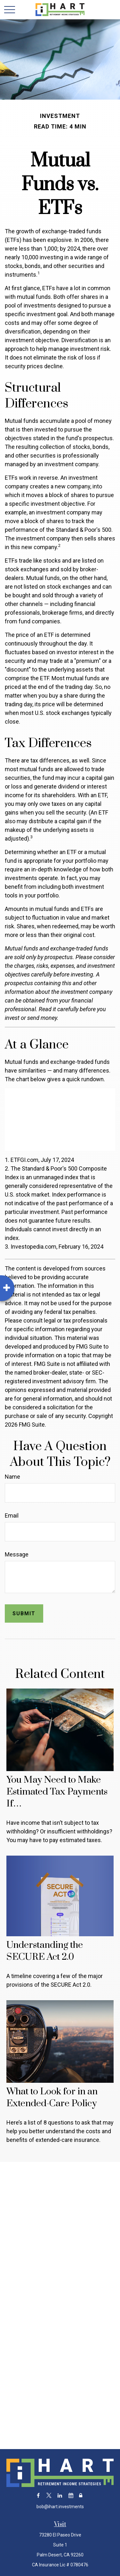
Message (16, 1554)
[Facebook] (38, 2495)
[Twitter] (49, 2495)
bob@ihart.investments (60, 2506)
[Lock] (80, 2495)
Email (12, 1515)
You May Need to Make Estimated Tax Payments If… (57, 1792)
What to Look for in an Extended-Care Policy (52, 2097)
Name (12, 1476)
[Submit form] (24, 1613)
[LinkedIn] (60, 2495)
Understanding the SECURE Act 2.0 (44, 1951)
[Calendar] (71, 2495)
